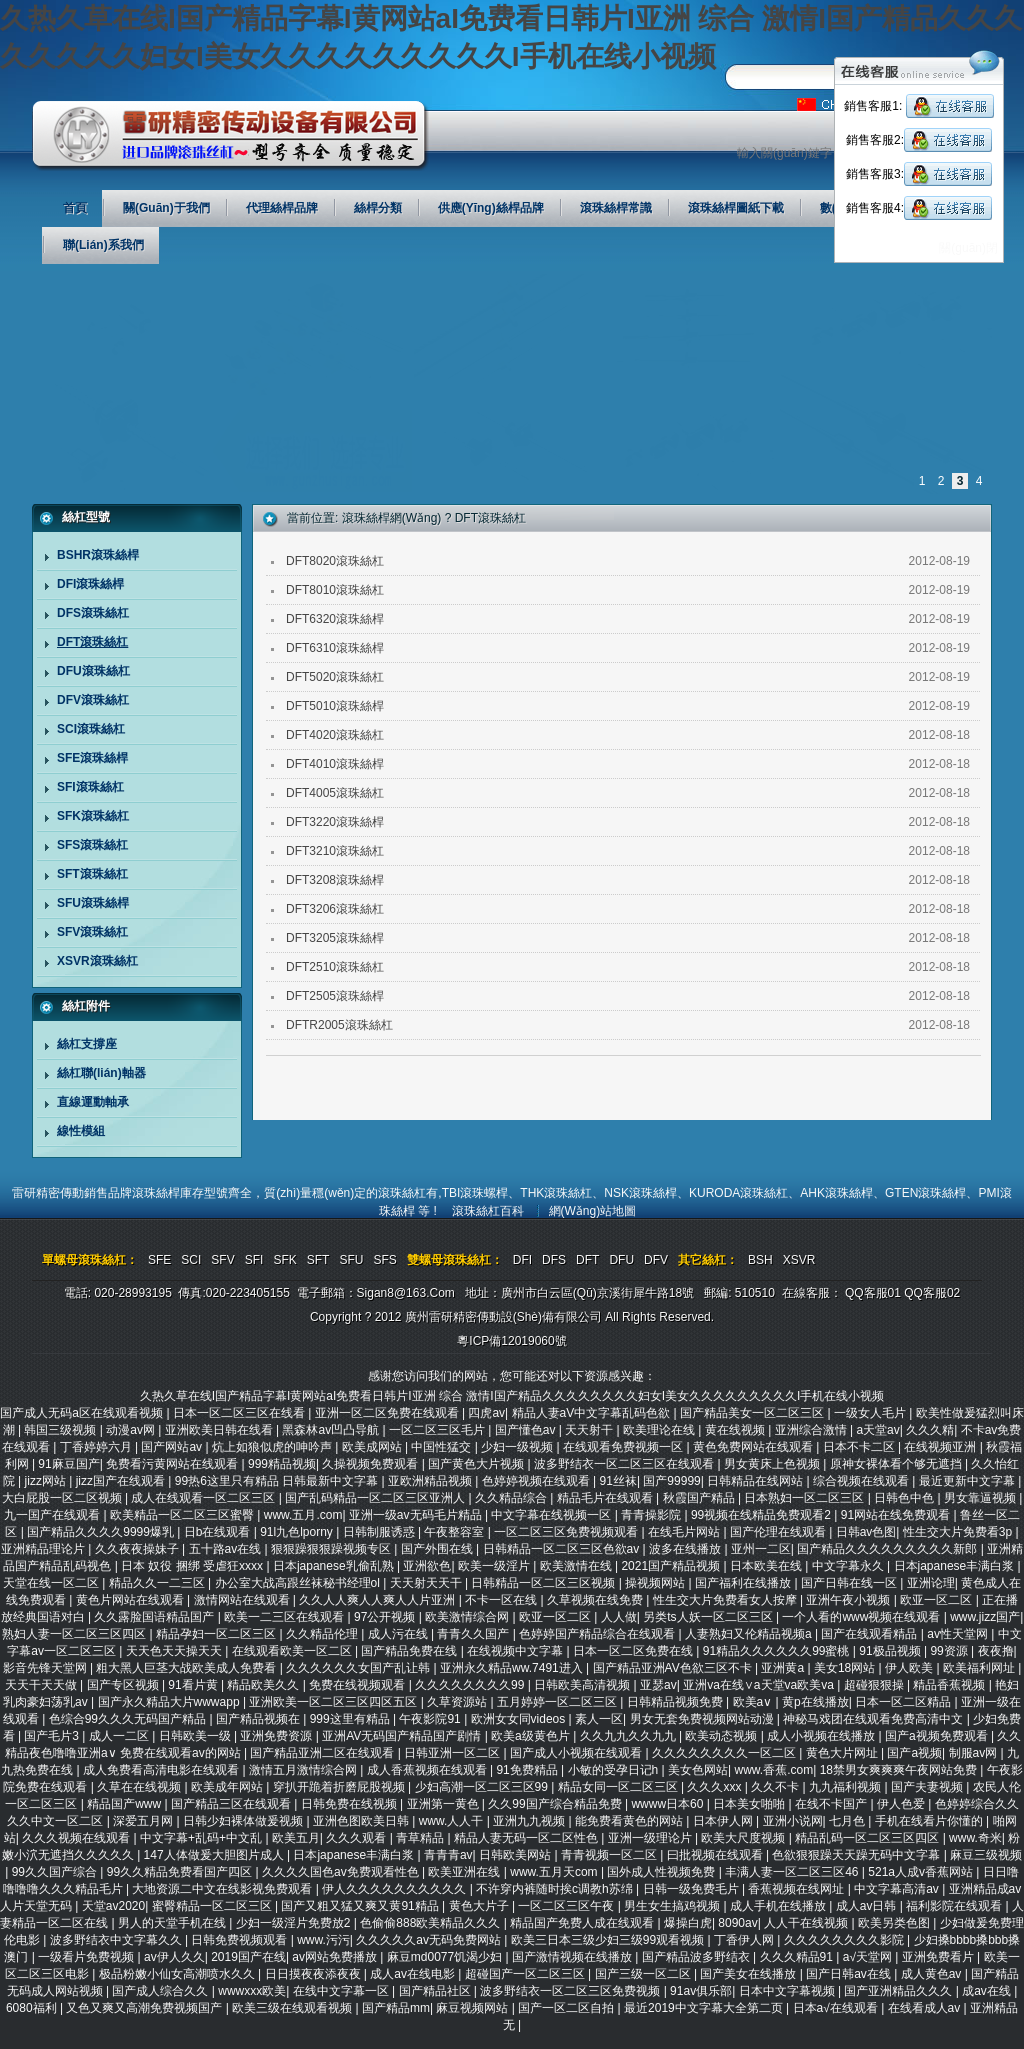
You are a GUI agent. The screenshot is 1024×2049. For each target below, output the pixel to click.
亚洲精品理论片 (44, 1549)
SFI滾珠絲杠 (90, 787)
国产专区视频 (124, 1685)
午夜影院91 (431, 1719)
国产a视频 (914, 1753)
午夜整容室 (455, 1532)
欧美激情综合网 (468, 1617)
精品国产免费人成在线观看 (583, 1923)
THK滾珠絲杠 (556, 1193)
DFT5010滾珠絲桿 (335, 706)
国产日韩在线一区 (850, 1583)
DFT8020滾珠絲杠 (335, 561)
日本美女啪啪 (750, 1804)
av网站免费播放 (336, 1957)
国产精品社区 (436, 1991)
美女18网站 (846, 1668)
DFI (522, 1260)
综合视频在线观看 (862, 1481)
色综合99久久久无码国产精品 (129, 1719)
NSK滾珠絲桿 (640, 1193)
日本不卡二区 (860, 1447)
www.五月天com (555, 1872)
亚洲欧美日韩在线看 (220, 1430)
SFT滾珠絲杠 (92, 874)
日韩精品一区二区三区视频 (544, 1583)
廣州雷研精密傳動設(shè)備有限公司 (230, 136)
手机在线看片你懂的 (930, 1821)
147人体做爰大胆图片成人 (215, 1855)
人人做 (619, 1617)
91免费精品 (528, 1770)
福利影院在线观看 (955, 1906)
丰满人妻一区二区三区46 (793, 1872)
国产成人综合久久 (161, 1991)
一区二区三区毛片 (438, 1430)
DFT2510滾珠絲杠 (335, 967)
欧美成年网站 (228, 1787)
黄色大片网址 (843, 1753)
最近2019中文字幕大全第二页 (705, 2008)
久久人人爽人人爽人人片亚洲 (378, 1600)
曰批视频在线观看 (716, 1855)
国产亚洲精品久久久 (899, 1991)
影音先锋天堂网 (46, 1668)
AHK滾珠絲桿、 (842, 1193)
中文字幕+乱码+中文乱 (202, 1838)
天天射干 (590, 1430)
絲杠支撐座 (87, 1044)
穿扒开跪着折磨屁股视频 (340, 1787)
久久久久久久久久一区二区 (725, 1753)
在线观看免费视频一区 (624, 1447)
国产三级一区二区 (644, 1974)
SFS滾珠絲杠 (92, 845)
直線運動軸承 (93, 1102)
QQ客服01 (873, 1293)
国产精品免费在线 (410, 1651)
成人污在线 (399, 1634)
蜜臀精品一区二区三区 (213, 1906)
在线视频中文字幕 (516, 1651)
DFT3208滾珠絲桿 (335, 880)
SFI (254, 1260)
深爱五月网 (144, 1821)
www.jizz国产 (985, 1617)
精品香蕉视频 (950, 1685)
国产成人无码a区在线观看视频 (83, 1413)
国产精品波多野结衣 (697, 1957)
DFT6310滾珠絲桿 (335, 648)
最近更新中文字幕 (968, 1481)
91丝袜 (618, 1481)
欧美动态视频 (722, 1736)
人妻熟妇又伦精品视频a (750, 1634)
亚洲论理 (931, 1583)
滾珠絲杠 (402, 1193)
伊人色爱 (902, 1804)
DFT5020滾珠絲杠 (335, 677)
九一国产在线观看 (53, 1515)
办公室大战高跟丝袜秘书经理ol (299, 1583)
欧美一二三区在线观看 (285, 1617)
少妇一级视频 (518, 1447)
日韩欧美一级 (196, 1736)
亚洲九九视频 (530, 1821)
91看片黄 (194, 1685)
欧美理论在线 (660, 1430)
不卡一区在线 (502, 1600)
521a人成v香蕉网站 (922, 1872)
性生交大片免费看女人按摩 (726, 1600)
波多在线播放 (686, 1549)
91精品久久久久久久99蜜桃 (778, 1651)
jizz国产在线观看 (122, 1481)
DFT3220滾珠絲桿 (335, 822)
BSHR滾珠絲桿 (98, 555)
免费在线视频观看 (358, 1685)
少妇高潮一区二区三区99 (483, 1787)
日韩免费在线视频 (350, 1804)
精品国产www (125, 1804)
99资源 (950, 1651)
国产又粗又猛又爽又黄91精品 (361, 1906)
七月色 (848, 1821)
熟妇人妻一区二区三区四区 (75, 1634)
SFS (384, 1260)
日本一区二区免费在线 (634, 1651)
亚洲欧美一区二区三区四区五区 (334, 1702)
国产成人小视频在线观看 (577, 1753)
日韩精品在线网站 (756, 1481)
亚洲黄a (784, 1668)
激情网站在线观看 (243, 1600)
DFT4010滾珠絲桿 (335, 764)
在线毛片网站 (685, 1532)
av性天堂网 (959, 1634)
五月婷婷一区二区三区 (558, 1702)
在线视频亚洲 (941, 1447)
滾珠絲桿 (156, 1193)
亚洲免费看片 (939, 1957)
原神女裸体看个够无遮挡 (897, 1464)
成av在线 (988, 1991)
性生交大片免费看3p (959, 1532)
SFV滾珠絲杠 (92, 932)
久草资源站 (458, 1702)
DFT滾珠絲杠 (92, 642)
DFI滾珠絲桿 (90, 584)
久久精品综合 (512, 1498)
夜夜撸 (996, 1651)
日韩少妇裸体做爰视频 (244, 1821)
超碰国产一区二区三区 (526, 1974)
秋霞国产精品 (700, 1498)
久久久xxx (715, 1787)
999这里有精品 (351, 1719)
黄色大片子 (480, 1906)
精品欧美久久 (264, 1685)
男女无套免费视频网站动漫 (703, 1719)
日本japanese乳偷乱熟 (335, 1566)
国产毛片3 (53, 1736)
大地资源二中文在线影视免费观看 (223, 1889)
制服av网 (975, 1753)
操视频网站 (656, 1583)
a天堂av (877, 1430)
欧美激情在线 (577, 1566)
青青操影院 (652, 1515)
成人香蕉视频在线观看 (428, 1770)
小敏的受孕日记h (615, 1770)
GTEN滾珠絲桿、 (931, 1193)
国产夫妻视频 (928, 1787)
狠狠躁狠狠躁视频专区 (332, 1549)
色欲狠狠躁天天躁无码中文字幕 (857, 1855)
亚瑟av (658, 1685)
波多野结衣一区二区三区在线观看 (625, 1464)
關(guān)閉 (968, 248)
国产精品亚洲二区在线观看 (323, 1753)
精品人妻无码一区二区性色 (527, 1838)
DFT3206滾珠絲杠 (335, 909)
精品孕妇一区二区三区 (217, 1634)
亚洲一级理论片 (651, 1838)
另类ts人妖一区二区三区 (709, 1617)
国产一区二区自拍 (567, 2008)
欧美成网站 (373, 1447)
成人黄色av (933, 1974)
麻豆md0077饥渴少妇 (446, 1957)
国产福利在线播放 (744, 1583)
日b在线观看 (219, 1532)
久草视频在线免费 (596, 1600)
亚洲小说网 (793, 1821)
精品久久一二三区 (158, 1583)
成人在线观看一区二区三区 (204, 1498)
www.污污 (323, 1940)
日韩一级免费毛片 (692, 1889)
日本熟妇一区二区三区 (805, 1498)
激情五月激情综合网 (304, 1770)
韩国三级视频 (61, 1430)
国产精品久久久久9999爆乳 (102, 1532)
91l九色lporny (298, 1532)
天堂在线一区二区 (52, 1583)
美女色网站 (698, 1770)
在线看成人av (926, 2008)
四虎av (486, 1413)
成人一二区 (120, 1736)
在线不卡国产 (832, 1804)
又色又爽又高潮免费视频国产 (145, 2008)
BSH (760, 1260)
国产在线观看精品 (870, 1634)
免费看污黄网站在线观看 (173, 1464)
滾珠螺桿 (484, 1193)
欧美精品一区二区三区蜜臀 (183, 1515)
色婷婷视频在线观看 (537, 1481)
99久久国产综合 (56, 1872)
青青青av (448, 1855)
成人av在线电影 (414, 1974)
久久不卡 (776, 1787)
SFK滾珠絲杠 (93, 816)
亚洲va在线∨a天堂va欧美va (760, 1685)
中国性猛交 (442, 1447)
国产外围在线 (438, 1549)
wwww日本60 (668, 1804)
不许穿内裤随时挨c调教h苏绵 (556, 1889)
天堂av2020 (113, 1906)
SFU (351, 1260)
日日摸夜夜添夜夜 (314, 1974)
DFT (587, 1260)
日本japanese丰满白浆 (956, 1566)
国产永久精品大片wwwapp (170, 1702)
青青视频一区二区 (610, 1855)
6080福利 (33, 2008)
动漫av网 (132, 1430)
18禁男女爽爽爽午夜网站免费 (900, 1770)
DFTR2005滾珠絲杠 (339, 1025)
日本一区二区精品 (904, 1702)
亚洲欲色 (427, 1566)
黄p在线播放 (815, 1702)
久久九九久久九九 (629, 1736)
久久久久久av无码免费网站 (430, 1940)
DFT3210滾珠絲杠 (335, 851)
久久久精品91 (798, 1957)
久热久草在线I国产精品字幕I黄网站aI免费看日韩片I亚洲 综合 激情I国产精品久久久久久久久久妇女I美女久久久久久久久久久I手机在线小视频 (512, 1396)
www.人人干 (453, 1821)
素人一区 (599, 1719)
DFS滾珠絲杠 (93, 613)
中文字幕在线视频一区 (552, 1515)
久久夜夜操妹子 (138, 1549)
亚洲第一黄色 (444, 1804)
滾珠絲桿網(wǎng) (392, 518)
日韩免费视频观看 (240, 1940)
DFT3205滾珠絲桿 (335, 938)
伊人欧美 (910, 1668)
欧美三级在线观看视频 (293, 2008)
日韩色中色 (905, 1498)
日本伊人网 (724, 1821)
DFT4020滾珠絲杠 (335, 735)
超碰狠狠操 (875, 1685)
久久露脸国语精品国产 (155, 1617)
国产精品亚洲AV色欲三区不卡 (674, 1668)
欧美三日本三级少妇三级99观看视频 (609, 1940)
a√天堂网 (869, 1957)
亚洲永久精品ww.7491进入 (513, 1668)
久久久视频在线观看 (77, 1838)
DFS (554, 1260)
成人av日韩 (868, 1906)
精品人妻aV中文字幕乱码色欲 (593, 1413)
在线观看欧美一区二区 (293, 1651)
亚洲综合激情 (812, 1430)
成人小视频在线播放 (822, 1736)
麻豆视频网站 (473, 2008)
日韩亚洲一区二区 (453, 1753)
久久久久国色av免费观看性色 (342, 1872)
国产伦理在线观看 (779, 1532)
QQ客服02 (932, 1293)
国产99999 (671, 1481)
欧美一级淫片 (495, 1566)
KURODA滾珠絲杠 (738, 1193)
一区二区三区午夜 (567, 1906)
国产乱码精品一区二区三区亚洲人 (376, 1498)
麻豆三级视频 (986, 1855)
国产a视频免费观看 (938, 1736)
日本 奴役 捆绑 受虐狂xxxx (193, 1566)
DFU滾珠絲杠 (93, 671)
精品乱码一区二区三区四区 (868, 1838)
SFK (284, 1260)
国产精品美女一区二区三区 (753, 1413)
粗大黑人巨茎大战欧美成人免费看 (187, 1668)
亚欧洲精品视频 (431, 1481)
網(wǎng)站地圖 (593, 1211)
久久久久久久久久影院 (845, 1940)
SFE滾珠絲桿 (92, 758)
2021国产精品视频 (672, 1566)
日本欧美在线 (767, 1566)
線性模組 (81, 1131)
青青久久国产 (474, 1634)
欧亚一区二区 (937, 1600)
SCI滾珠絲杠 (91, 729)
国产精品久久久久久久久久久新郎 (888, 1549)
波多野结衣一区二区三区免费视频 (571, 1991)
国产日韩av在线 (850, 1974)
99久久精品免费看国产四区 (181, 1872)
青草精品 (421, 1838)
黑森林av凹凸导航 (332, 1430)
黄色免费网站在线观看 (754, 1447)
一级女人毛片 (871, 1413)
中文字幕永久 (849, 1566)
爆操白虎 (688, 1923)
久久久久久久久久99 (471, 1685)
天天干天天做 (42, 1685)
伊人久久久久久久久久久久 (395, 1889)
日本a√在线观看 (837, 2008)
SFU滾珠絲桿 (93, 903)
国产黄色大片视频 (477, 1464)
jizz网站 (47, 1481)
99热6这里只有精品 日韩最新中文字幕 (278, 1481)
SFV (222, 1260)
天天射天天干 (427, 1583)
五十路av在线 (227, 1549)
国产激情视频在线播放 (573, 1957)
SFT (318, 1260)
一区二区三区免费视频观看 (567, 1532)
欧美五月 (296, 1838)
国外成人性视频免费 (662, 1872)
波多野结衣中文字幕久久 (117, 1940)
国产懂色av (527, 1430)
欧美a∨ (754, 1702)
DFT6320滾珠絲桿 (335, 619)
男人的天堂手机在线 (173, 1923)
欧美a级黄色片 (532, 1736)
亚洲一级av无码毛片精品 (417, 1515)
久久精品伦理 (323, 1634)
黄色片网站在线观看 (131, 1600)
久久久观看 (357, 1838)
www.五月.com (303, 1515)
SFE (159, 1260)
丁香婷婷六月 (97, 1447)
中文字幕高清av (898, 1889)
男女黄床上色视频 (773, 1464)
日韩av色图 (866, 1532)
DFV (656, 1260)
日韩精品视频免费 (676, 1702)
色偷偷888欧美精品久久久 (431, 1923)
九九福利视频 (846, 1787)
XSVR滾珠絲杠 (97, 961)
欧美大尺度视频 (744, 1838)
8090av (737, 1923)
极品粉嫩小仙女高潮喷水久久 (178, 1974)
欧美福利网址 (980, 1668)
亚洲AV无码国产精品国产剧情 (403, 1736)
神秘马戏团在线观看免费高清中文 (874, 1719)
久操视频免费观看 (371, 1464)
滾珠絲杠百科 (488, 1211)
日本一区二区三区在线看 (240, 1413)
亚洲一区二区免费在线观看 (388, 1413)
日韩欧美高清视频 (583, 1685)
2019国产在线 (248, 1957)
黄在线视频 (736, 1430)
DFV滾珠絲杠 (93, 700)
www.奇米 (975, 1838)
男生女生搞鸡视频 (673, 1906)
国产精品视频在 (259, 1719)
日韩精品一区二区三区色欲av (563, 1549)
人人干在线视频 (807, 1923)
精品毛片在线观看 (606, 1498)
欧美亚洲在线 (465, 1872)
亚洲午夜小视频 (849, 1600)
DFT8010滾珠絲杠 (335, 590)
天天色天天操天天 (175, 1651)
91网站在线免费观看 (897, 1515)
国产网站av (173, 1447)
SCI (191, 1260)
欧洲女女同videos (520, 1719)
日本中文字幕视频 (788, 1991)
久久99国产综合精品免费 (556, 1804)
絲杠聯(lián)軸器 (101, 1073)
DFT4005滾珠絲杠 (335, 793)
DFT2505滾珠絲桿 (335, 996)
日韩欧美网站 (516, 1855)
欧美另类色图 (895, 1923)
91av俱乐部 (701, 1991)
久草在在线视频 (140, 1787)
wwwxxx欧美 (252, 1991)
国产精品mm (396, 2008)
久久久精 (930, 1430)
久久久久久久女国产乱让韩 (359, 1668)
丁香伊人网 (745, 1940)
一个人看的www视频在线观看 (862, 1617)
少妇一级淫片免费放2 (295, 1923)
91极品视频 (891, 1651)
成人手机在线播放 (779, 1906)
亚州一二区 (761, 1549)
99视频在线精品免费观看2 (762, 1515)
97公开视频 (386, 1617)
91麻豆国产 (68, 1464)
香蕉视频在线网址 (797, 1889)
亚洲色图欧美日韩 (362, 1821)
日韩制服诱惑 (380, 1532)
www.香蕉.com (773, 1770)
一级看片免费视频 (87, 1957)
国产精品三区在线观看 (232, 1804)
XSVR (799, 1260)
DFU (621, 1260)
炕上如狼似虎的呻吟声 (273, 1447)
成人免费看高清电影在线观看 (162, 1770)
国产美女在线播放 (749, 1974)
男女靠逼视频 (981, 1498)
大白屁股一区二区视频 (63, 1498)
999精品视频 (282, 1464)
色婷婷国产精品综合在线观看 (598, 1634)
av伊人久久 (174, 1957)
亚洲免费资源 (277, 1736)
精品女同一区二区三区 (619, 1787)
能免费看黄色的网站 (630, 1821)
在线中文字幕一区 (342, 1991)
